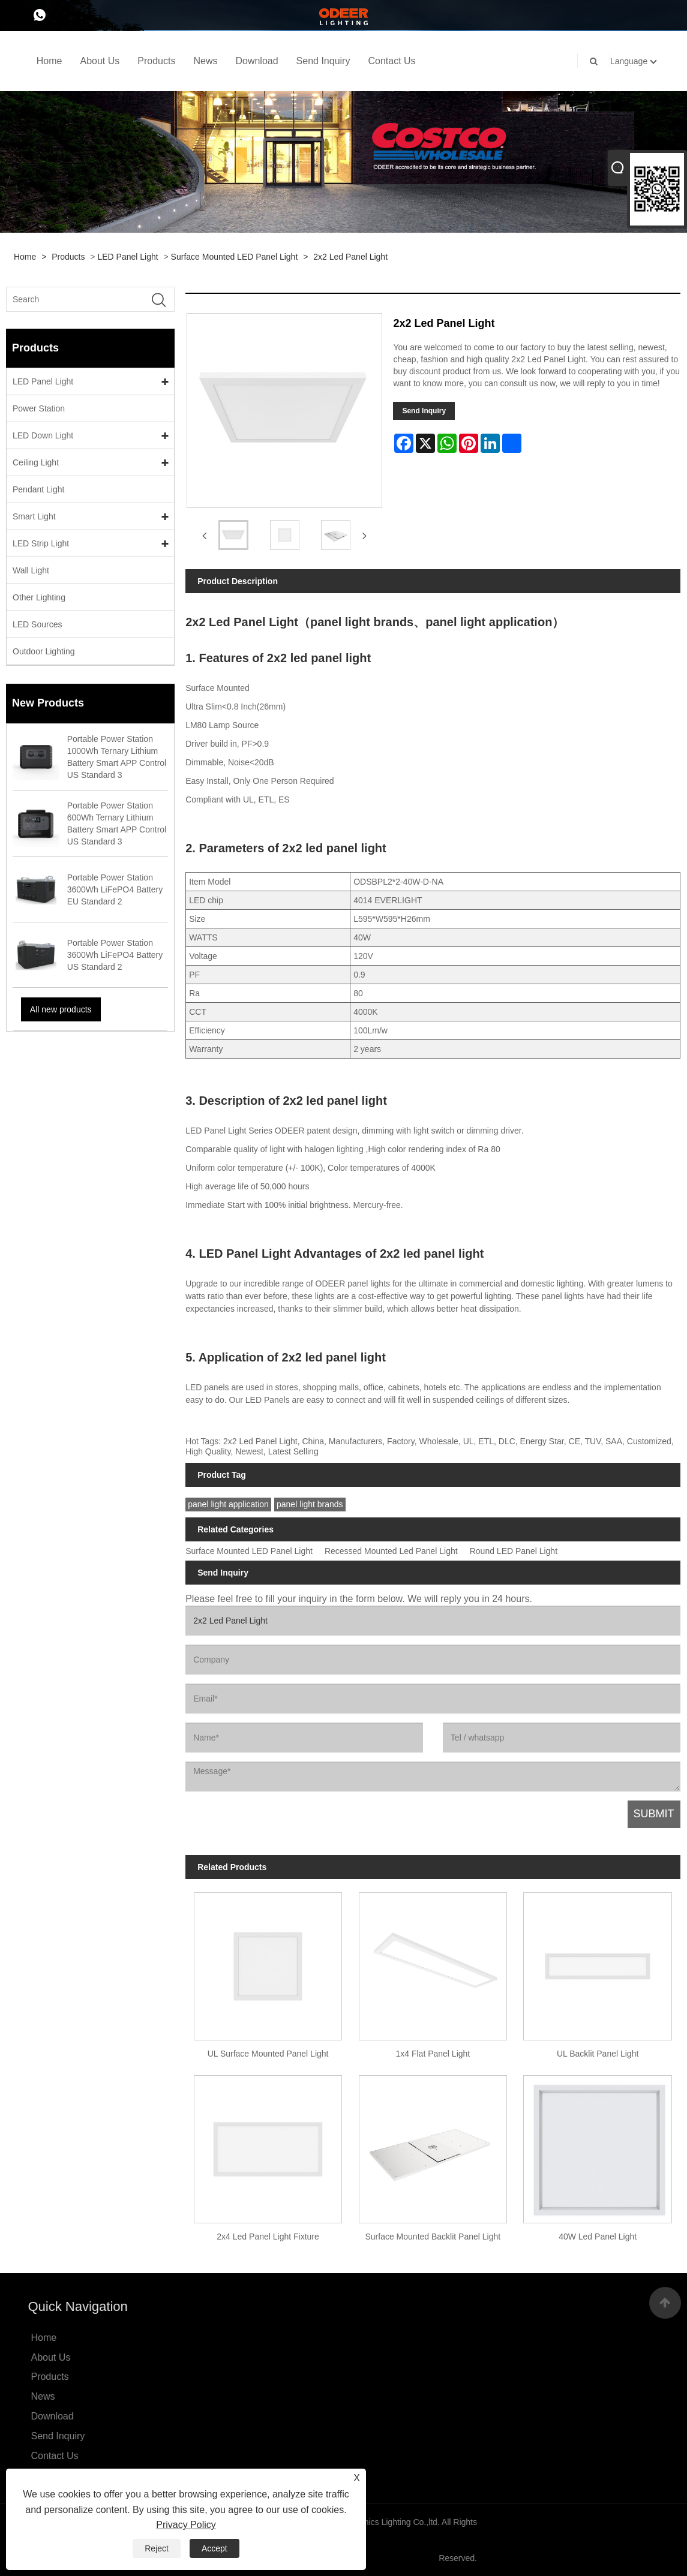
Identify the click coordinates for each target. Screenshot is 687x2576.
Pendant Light (38, 489)
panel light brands (310, 1504)
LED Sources (37, 624)
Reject (157, 2548)
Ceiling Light (36, 462)
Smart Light (34, 516)
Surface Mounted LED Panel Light (234, 256)
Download (256, 61)
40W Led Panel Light (598, 2236)
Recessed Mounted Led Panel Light (391, 1551)
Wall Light (31, 570)
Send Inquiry (323, 61)
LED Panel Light (127, 256)
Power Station (39, 408)
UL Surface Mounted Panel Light (268, 2053)
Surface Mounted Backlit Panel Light (432, 2236)
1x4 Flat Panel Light (432, 2053)
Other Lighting (39, 597)
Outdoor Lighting (44, 651)
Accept (214, 2548)
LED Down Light (43, 435)
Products (156, 61)
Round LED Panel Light (513, 1551)
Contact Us (391, 61)
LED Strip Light (41, 543)
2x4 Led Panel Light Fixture (268, 2236)
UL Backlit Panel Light (597, 2053)
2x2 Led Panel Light (350, 256)
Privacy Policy (186, 2525)
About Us (99, 61)
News (205, 61)
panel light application (228, 1504)
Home (49, 61)
